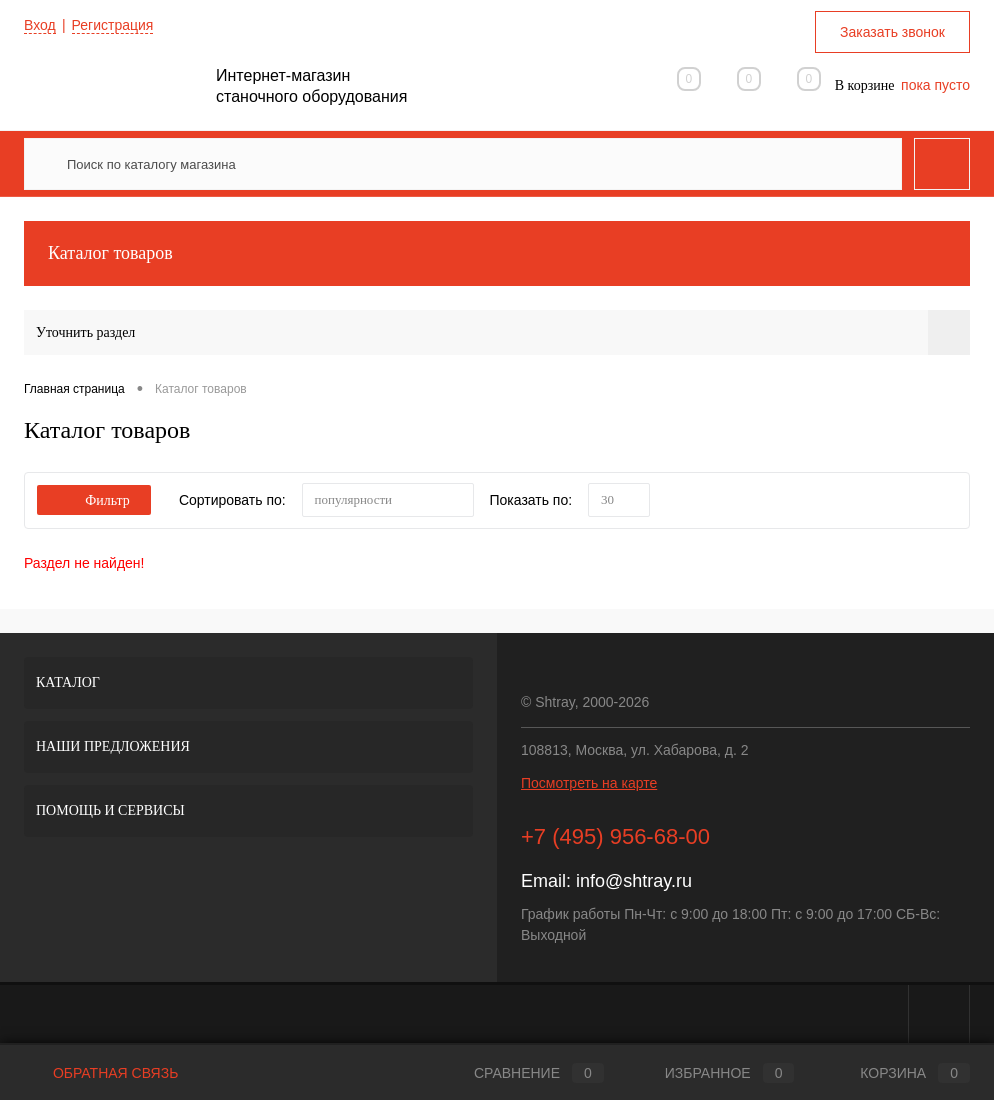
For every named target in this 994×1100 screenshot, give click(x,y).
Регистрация (113, 25)
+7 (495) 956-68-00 (615, 836)
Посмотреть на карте (589, 783)
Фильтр (94, 500)
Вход (40, 25)
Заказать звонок (892, 32)
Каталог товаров (497, 253)
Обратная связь (101, 1073)
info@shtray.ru (634, 881)
